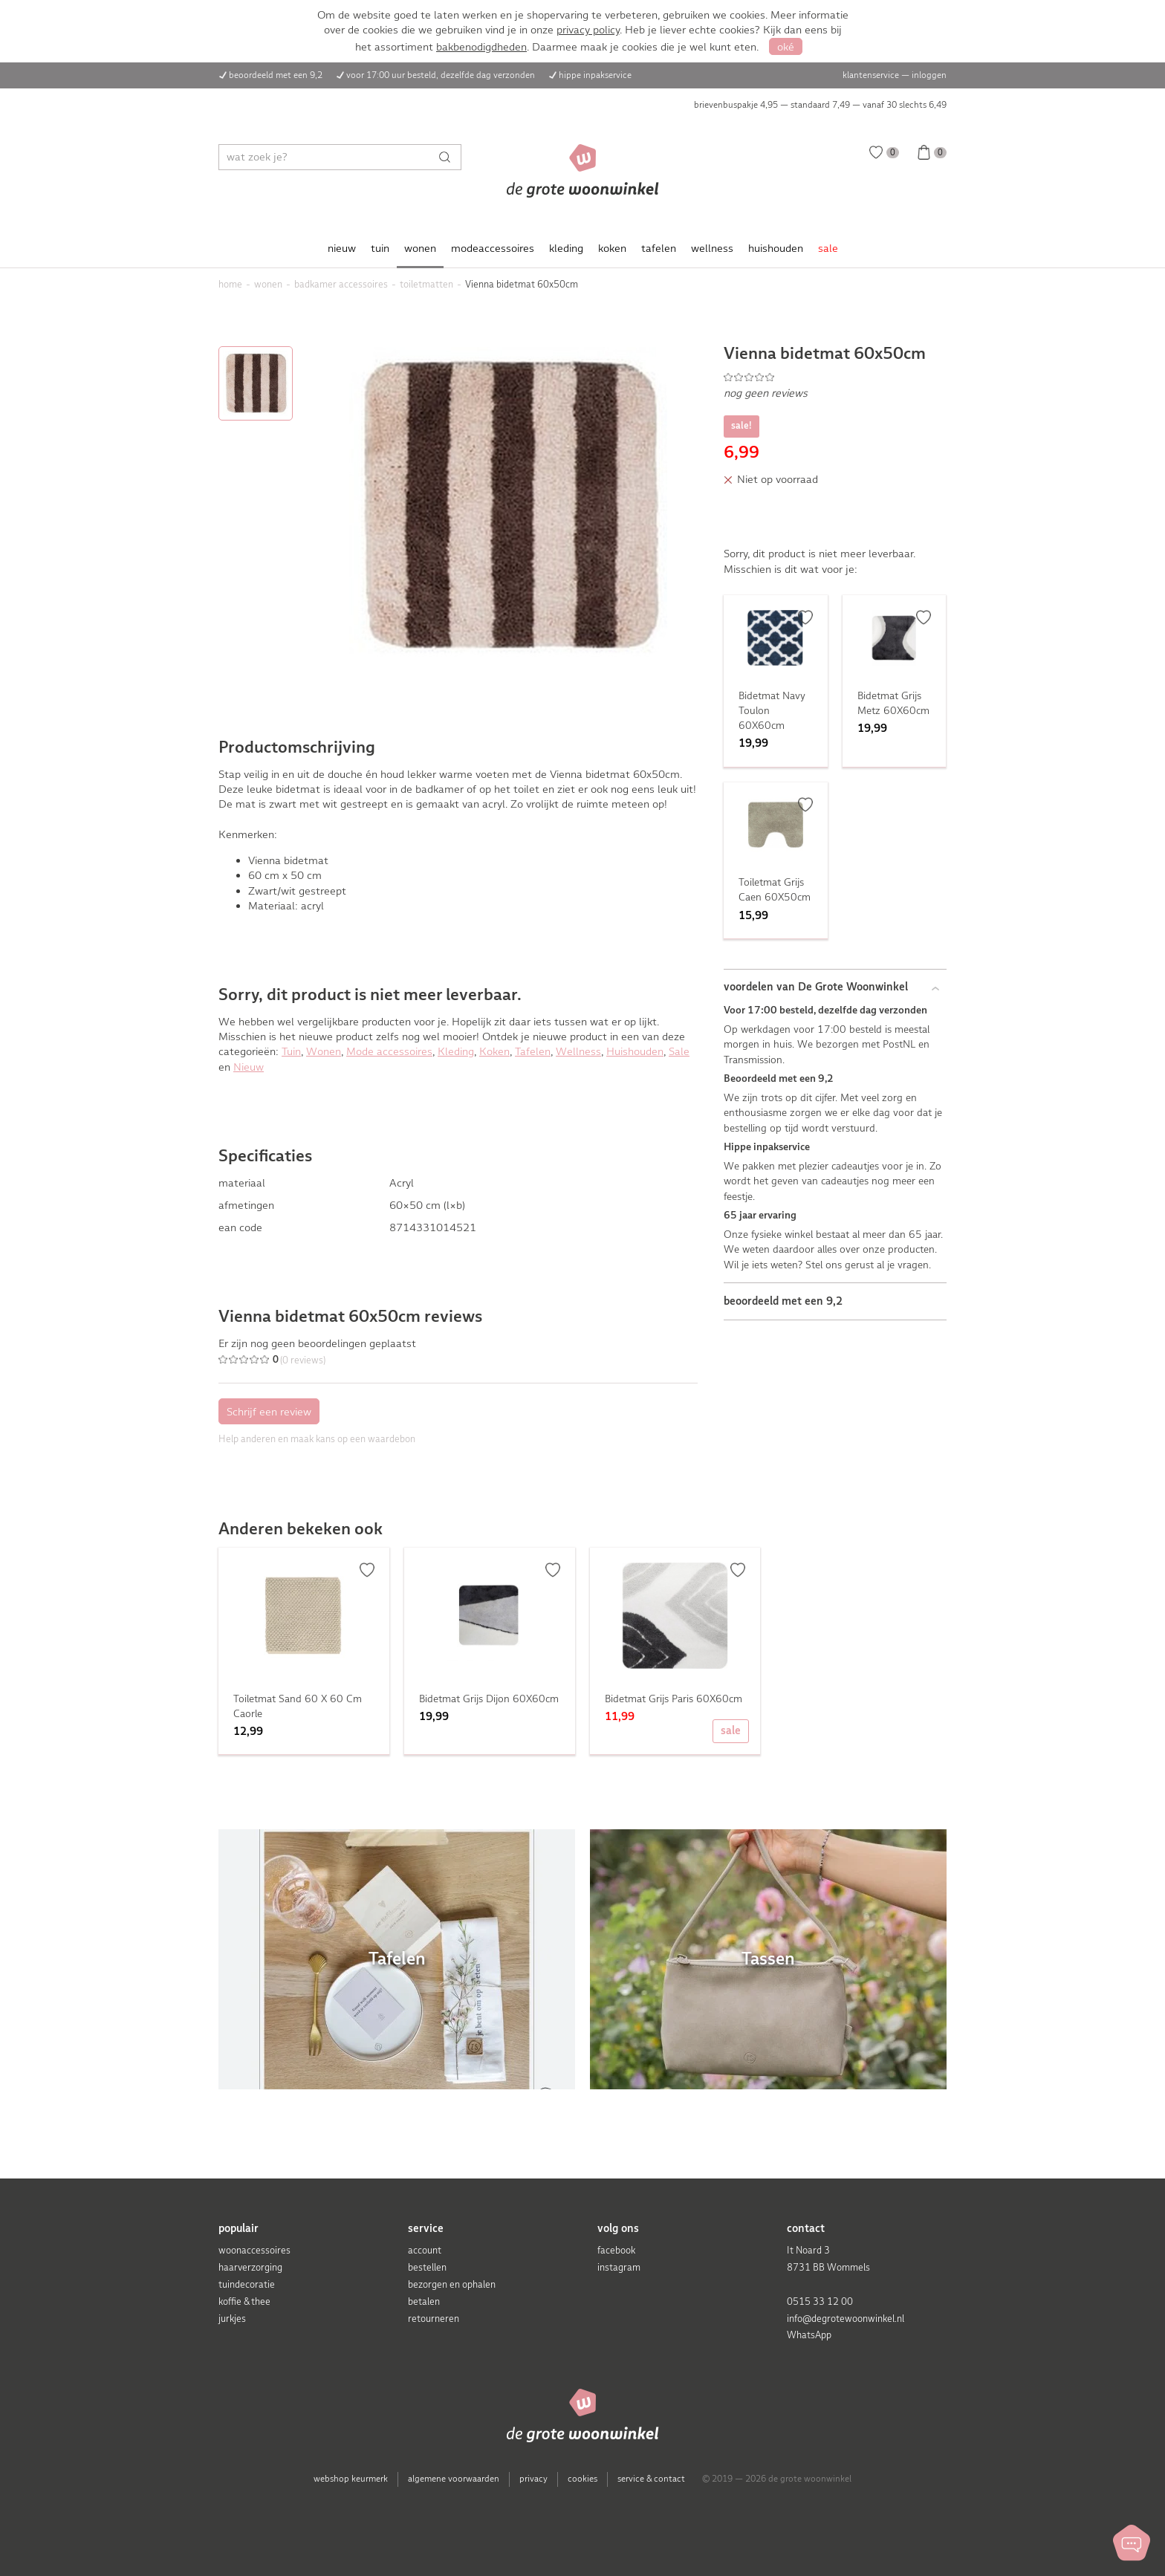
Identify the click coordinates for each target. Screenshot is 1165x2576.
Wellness (578, 1051)
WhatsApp (809, 2334)
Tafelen (533, 1051)
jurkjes (232, 2318)
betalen (424, 2301)
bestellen (427, 2267)
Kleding (456, 1051)
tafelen (658, 248)
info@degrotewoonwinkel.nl (845, 2318)
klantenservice (871, 75)
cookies (582, 2478)
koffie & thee (244, 2301)
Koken (494, 1051)
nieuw (342, 248)
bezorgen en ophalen (452, 2284)
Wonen (323, 1051)
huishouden (775, 248)
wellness (712, 248)
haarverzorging (250, 2267)
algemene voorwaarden (453, 2478)
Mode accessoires (389, 1051)
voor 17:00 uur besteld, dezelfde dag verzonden (440, 75)
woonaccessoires (254, 2250)
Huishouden (634, 1051)
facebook (616, 2250)
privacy (533, 2478)
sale (828, 248)
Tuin (291, 1051)
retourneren (433, 2318)
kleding (566, 248)
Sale (679, 1051)
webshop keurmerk (351, 2478)
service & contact (651, 2478)
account (424, 2250)
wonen (420, 248)
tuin (380, 248)
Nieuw (248, 1067)
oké (785, 46)
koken (612, 248)
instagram (618, 2267)
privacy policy (588, 29)
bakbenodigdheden (481, 46)
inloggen (929, 75)
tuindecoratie (246, 2284)
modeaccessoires (492, 248)
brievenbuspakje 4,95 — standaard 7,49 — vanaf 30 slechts (820, 105)
